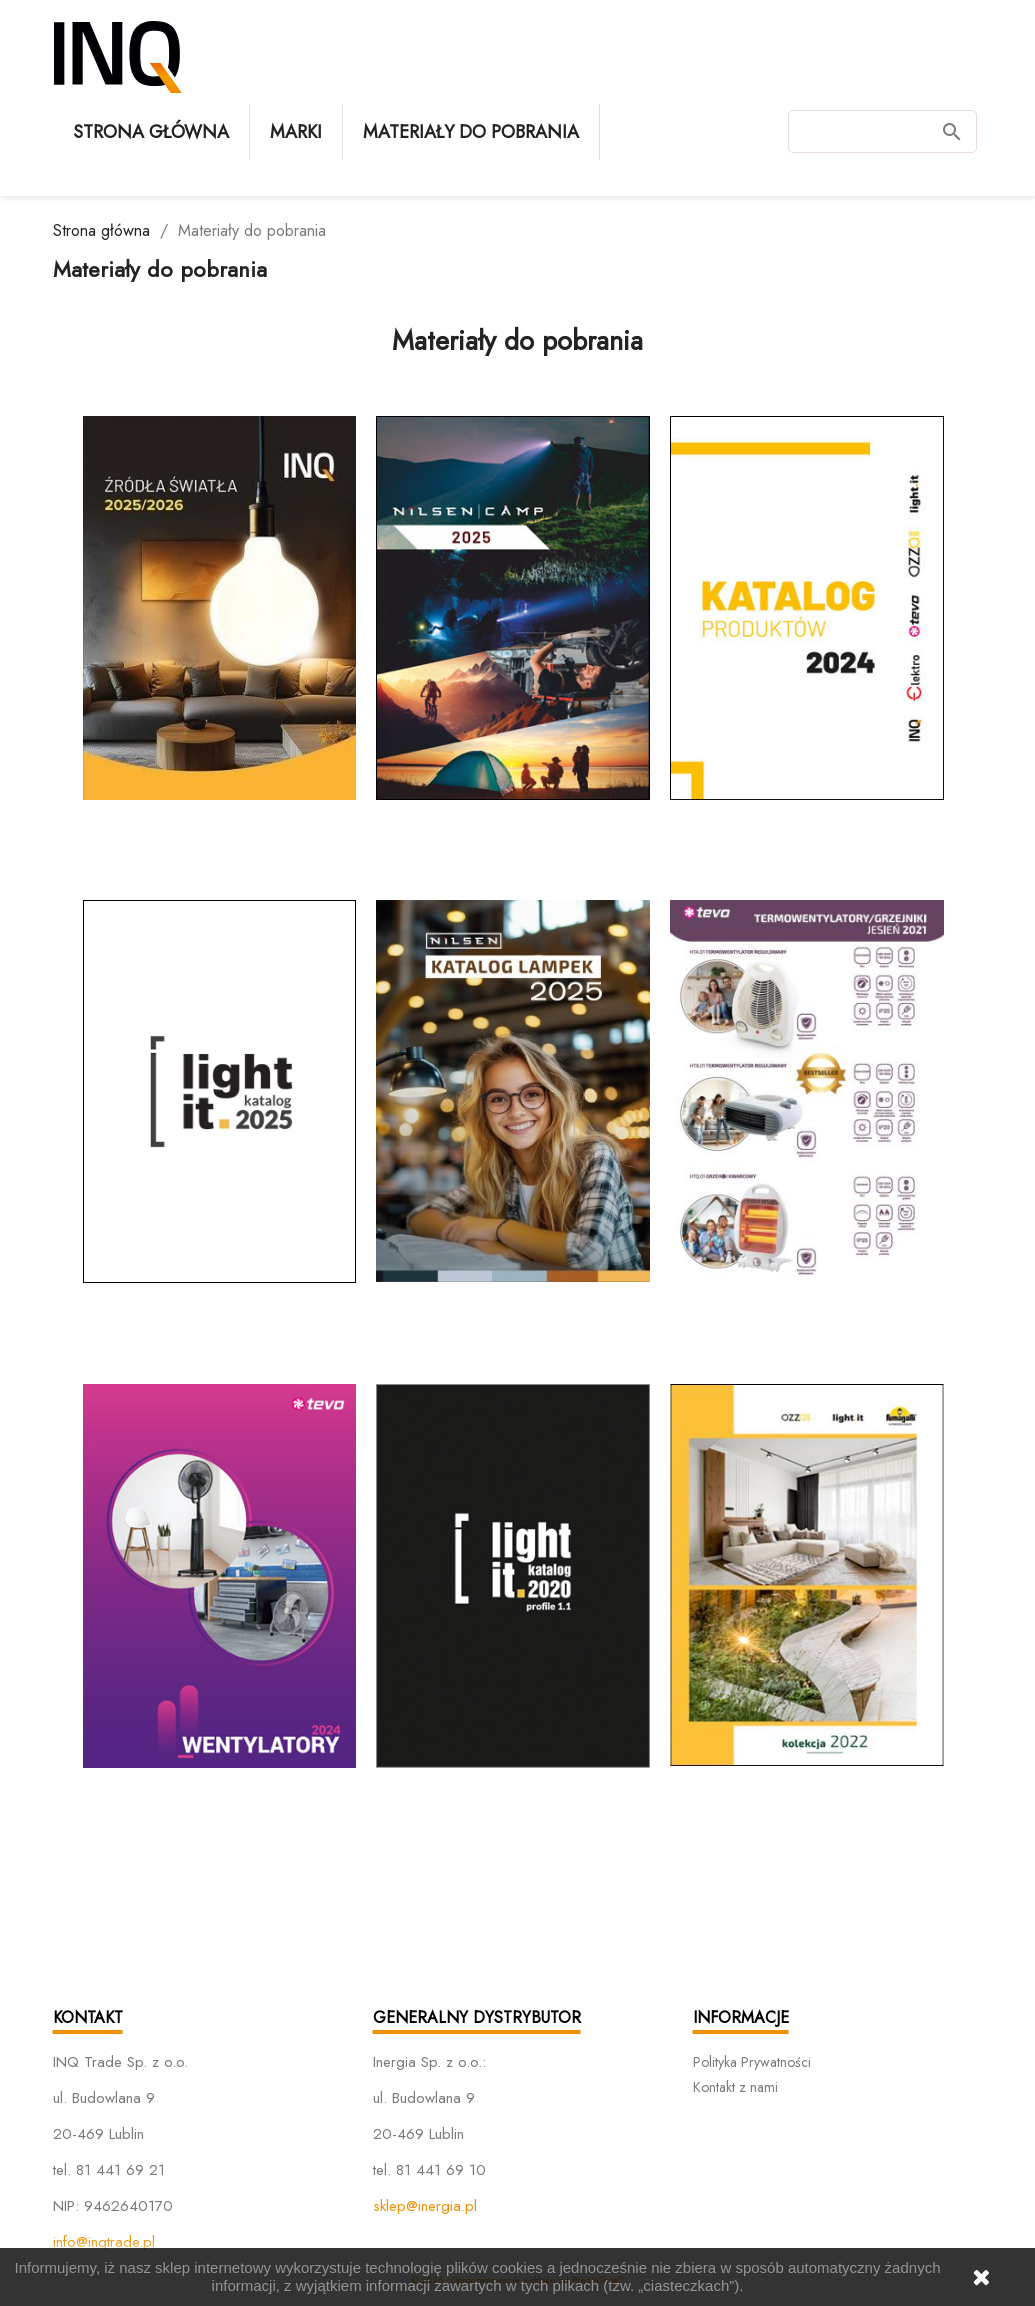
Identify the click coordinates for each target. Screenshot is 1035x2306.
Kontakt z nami (735, 2087)
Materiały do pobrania (471, 132)
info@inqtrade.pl (104, 2242)
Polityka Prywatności (752, 2062)
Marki (296, 132)
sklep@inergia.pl (425, 2206)
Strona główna (151, 132)
